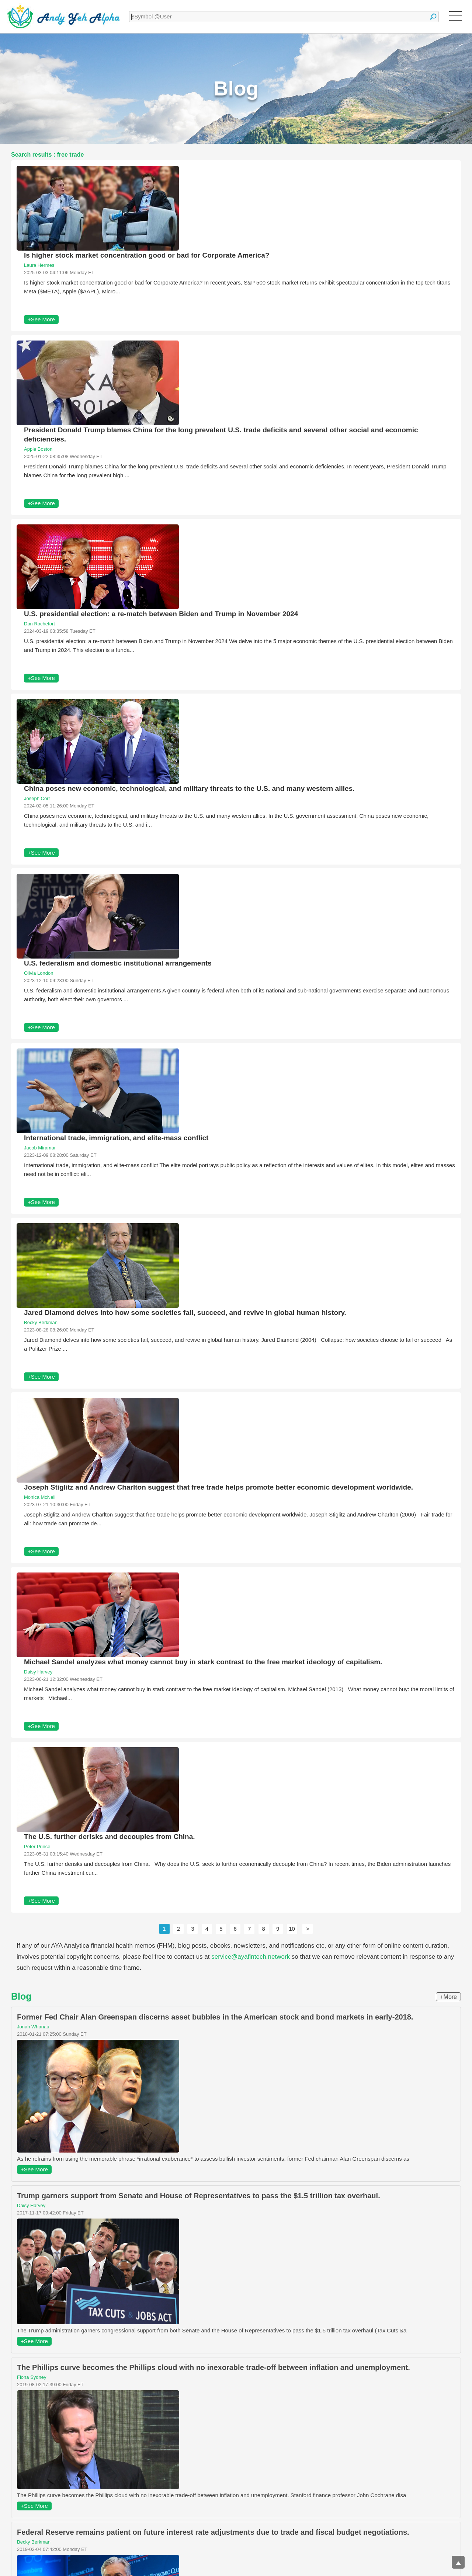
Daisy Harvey (38, 1672)
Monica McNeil (39, 1497)
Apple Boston (38, 449)
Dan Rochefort (39, 623)
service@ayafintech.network (250, 1956)
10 (292, 1929)
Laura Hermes (39, 265)
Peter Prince (37, 1846)
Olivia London (38, 973)
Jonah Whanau (33, 2026)
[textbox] (284, 16)
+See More (41, 319)
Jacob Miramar (40, 1148)
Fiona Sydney (31, 2377)
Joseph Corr (37, 798)
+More (448, 1997)
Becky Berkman (41, 1322)
